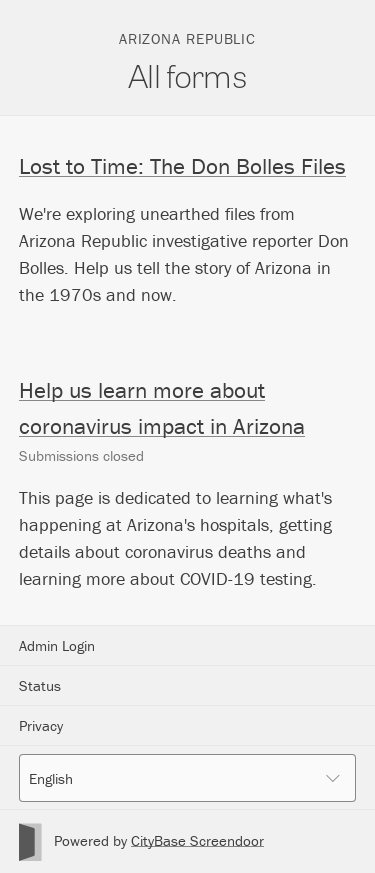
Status (40, 685)
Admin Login (57, 645)
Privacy (41, 725)
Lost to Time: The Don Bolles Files (182, 166)
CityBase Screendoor (197, 840)
